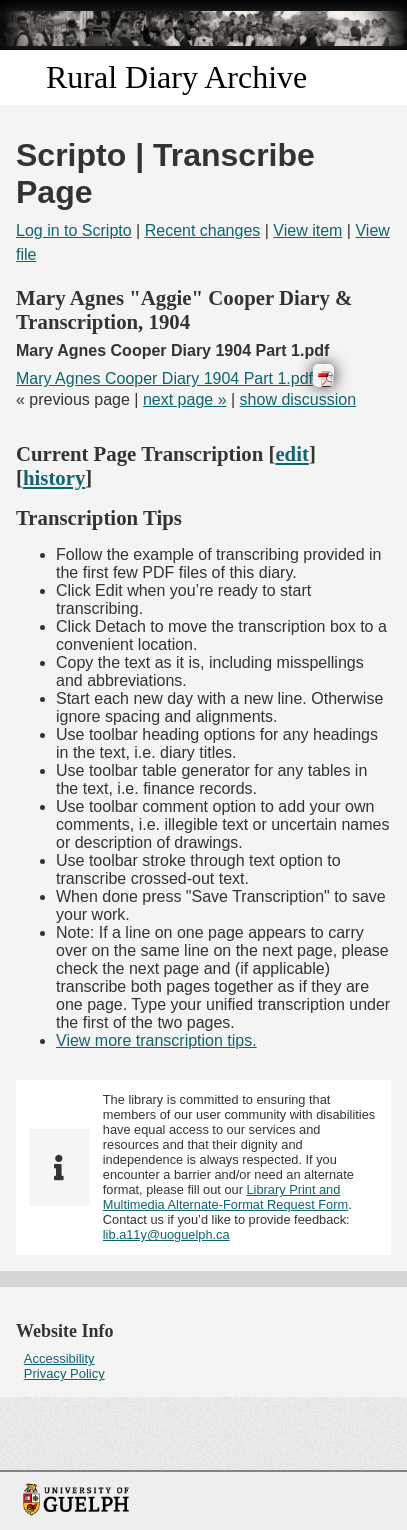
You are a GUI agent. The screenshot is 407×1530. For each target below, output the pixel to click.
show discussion (298, 399)
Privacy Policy (64, 1373)
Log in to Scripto (74, 230)
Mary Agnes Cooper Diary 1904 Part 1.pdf (164, 378)
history (54, 477)
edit (292, 453)
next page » (185, 399)
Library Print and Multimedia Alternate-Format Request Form (225, 1197)
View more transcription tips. (156, 1040)
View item (307, 230)
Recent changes (203, 230)
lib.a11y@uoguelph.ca (166, 1234)
